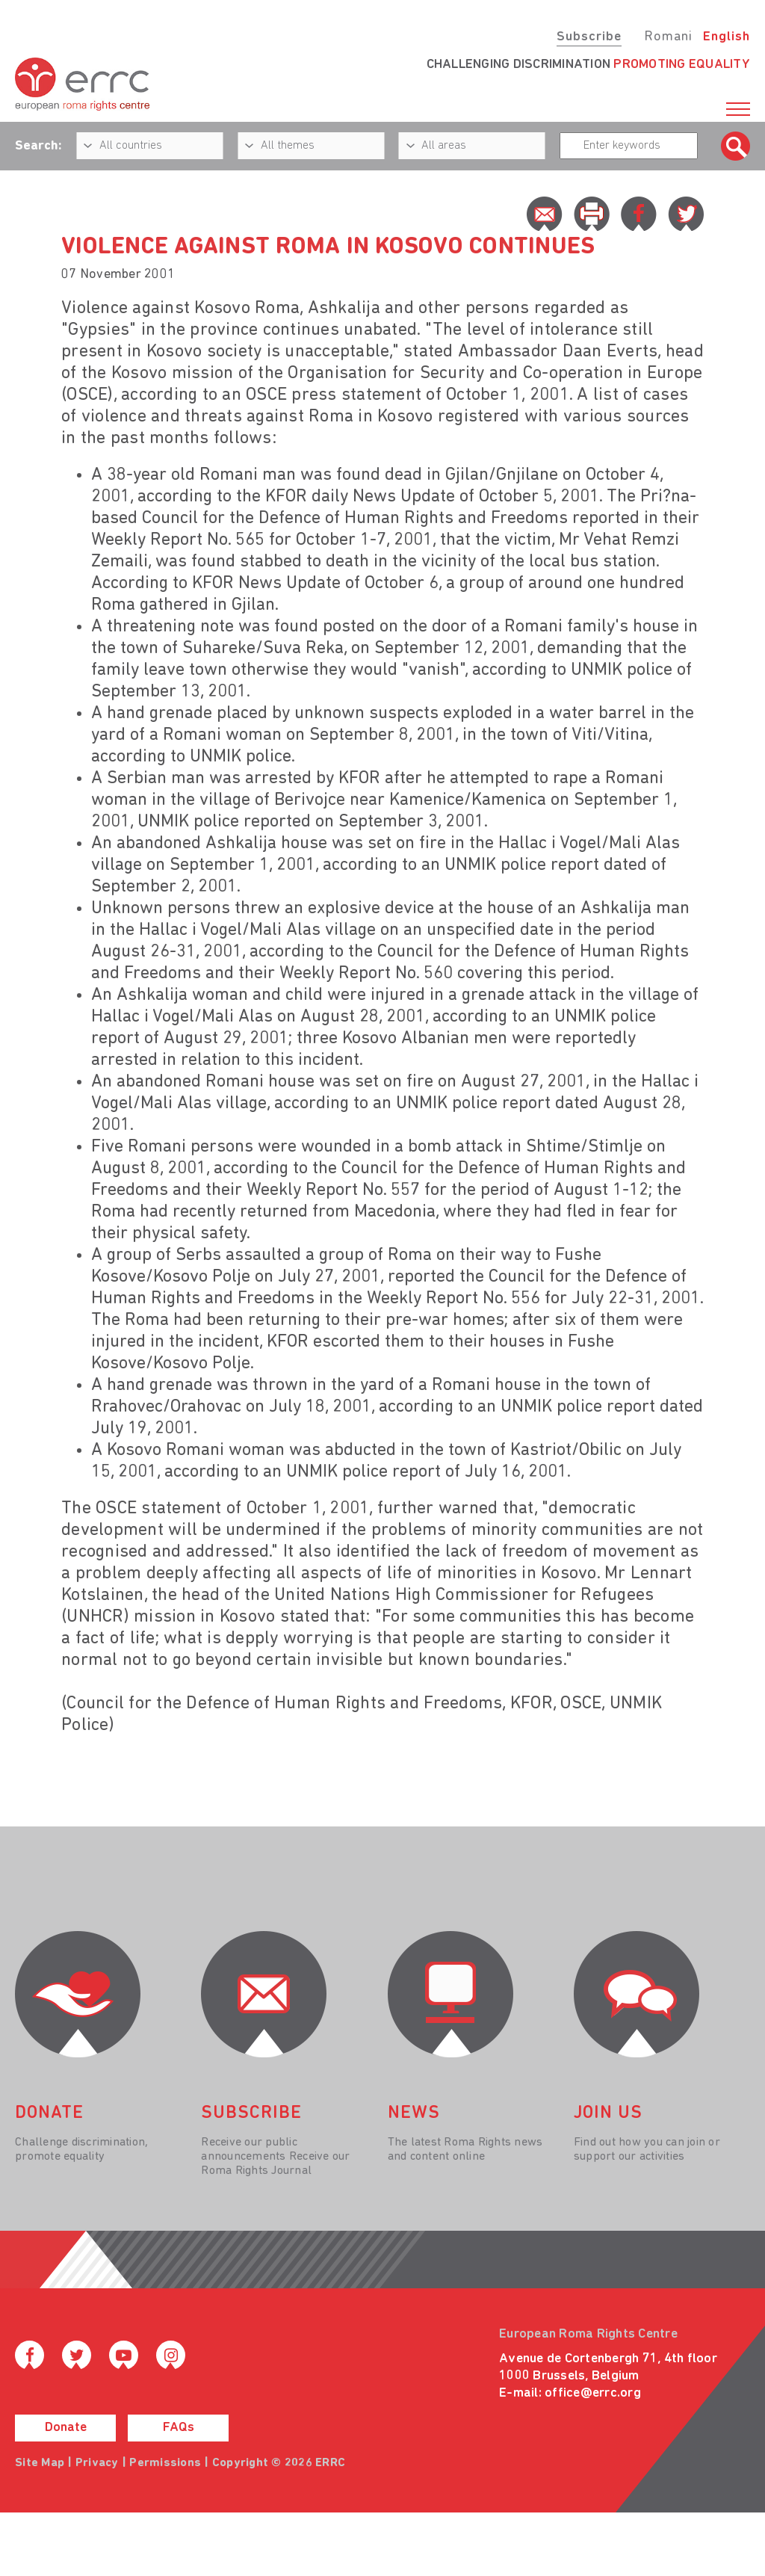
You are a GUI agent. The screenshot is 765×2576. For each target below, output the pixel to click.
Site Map (39, 2463)
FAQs (178, 2428)
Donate (66, 2428)
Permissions (165, 2463)
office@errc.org (593, 2393)
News (414, 2113)
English (726, 37)
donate (49, 2113)
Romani (668, 37)
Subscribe (589, 37)
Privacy (97, 2463)
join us (608, 2113)
